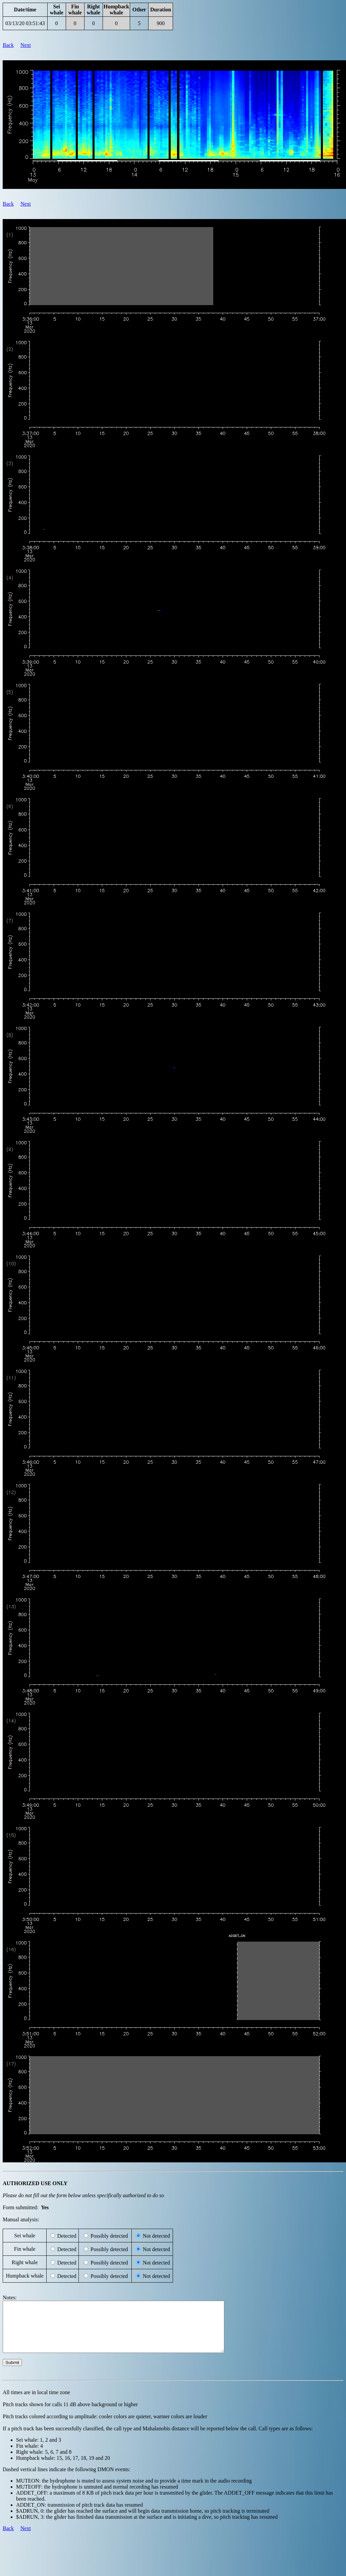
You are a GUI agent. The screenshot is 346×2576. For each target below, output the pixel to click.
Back (8, 45)
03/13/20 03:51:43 (25, 23)
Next (25, 45)
